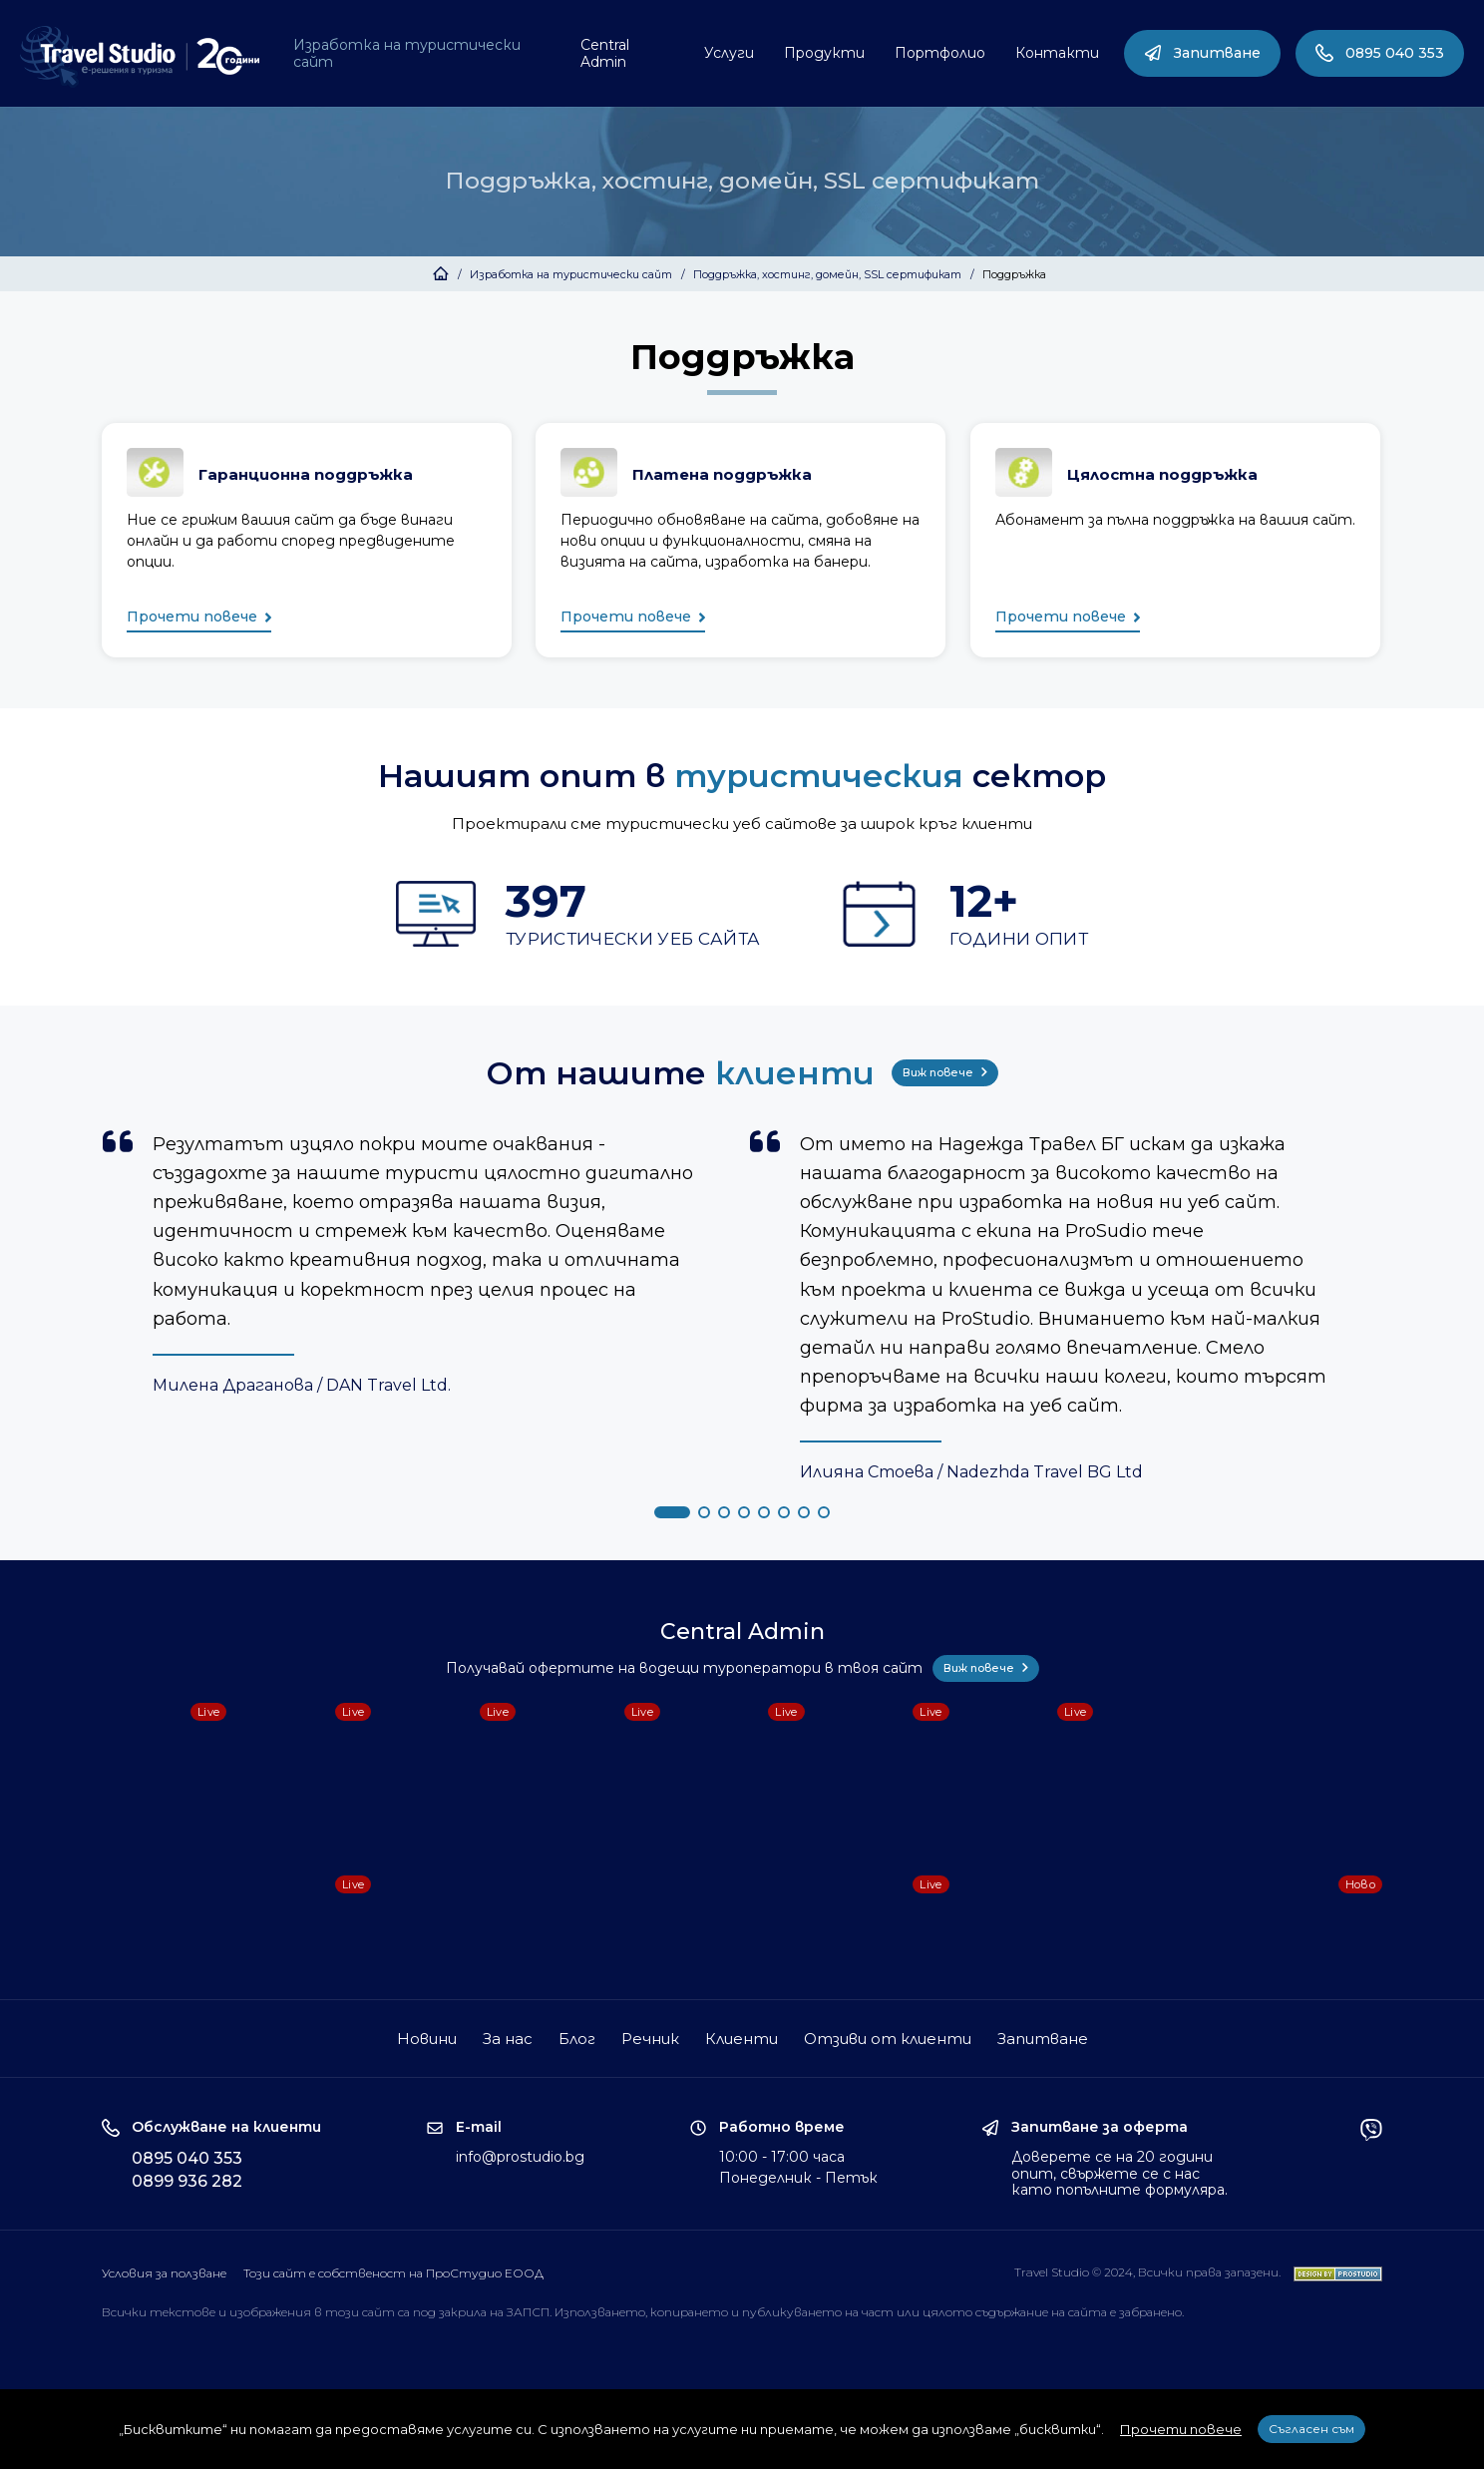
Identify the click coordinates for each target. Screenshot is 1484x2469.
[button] (672, 1512)
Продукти (824, 53)
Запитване (1202, 53)
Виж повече (945, 1072)
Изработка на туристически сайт (407, 53)
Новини (427, 2038)
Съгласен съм (1311, 2428)
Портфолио (940, 53)
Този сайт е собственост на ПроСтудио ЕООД (393, 2272)
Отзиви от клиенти (887, 2038)
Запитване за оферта (1099, 2127)
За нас (508, 2038)
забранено (1150, 2311)
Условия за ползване (164, 2272)
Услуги (729, 53)
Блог (576, 2038)
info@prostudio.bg (520, 2157)
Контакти (1057, 53)
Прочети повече (199, 618)
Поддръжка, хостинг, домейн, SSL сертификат (827, 274)
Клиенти (741, 2038)
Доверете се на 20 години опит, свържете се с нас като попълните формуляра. (1119, 2174)
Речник (650, 2038)
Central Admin (604, 53)
